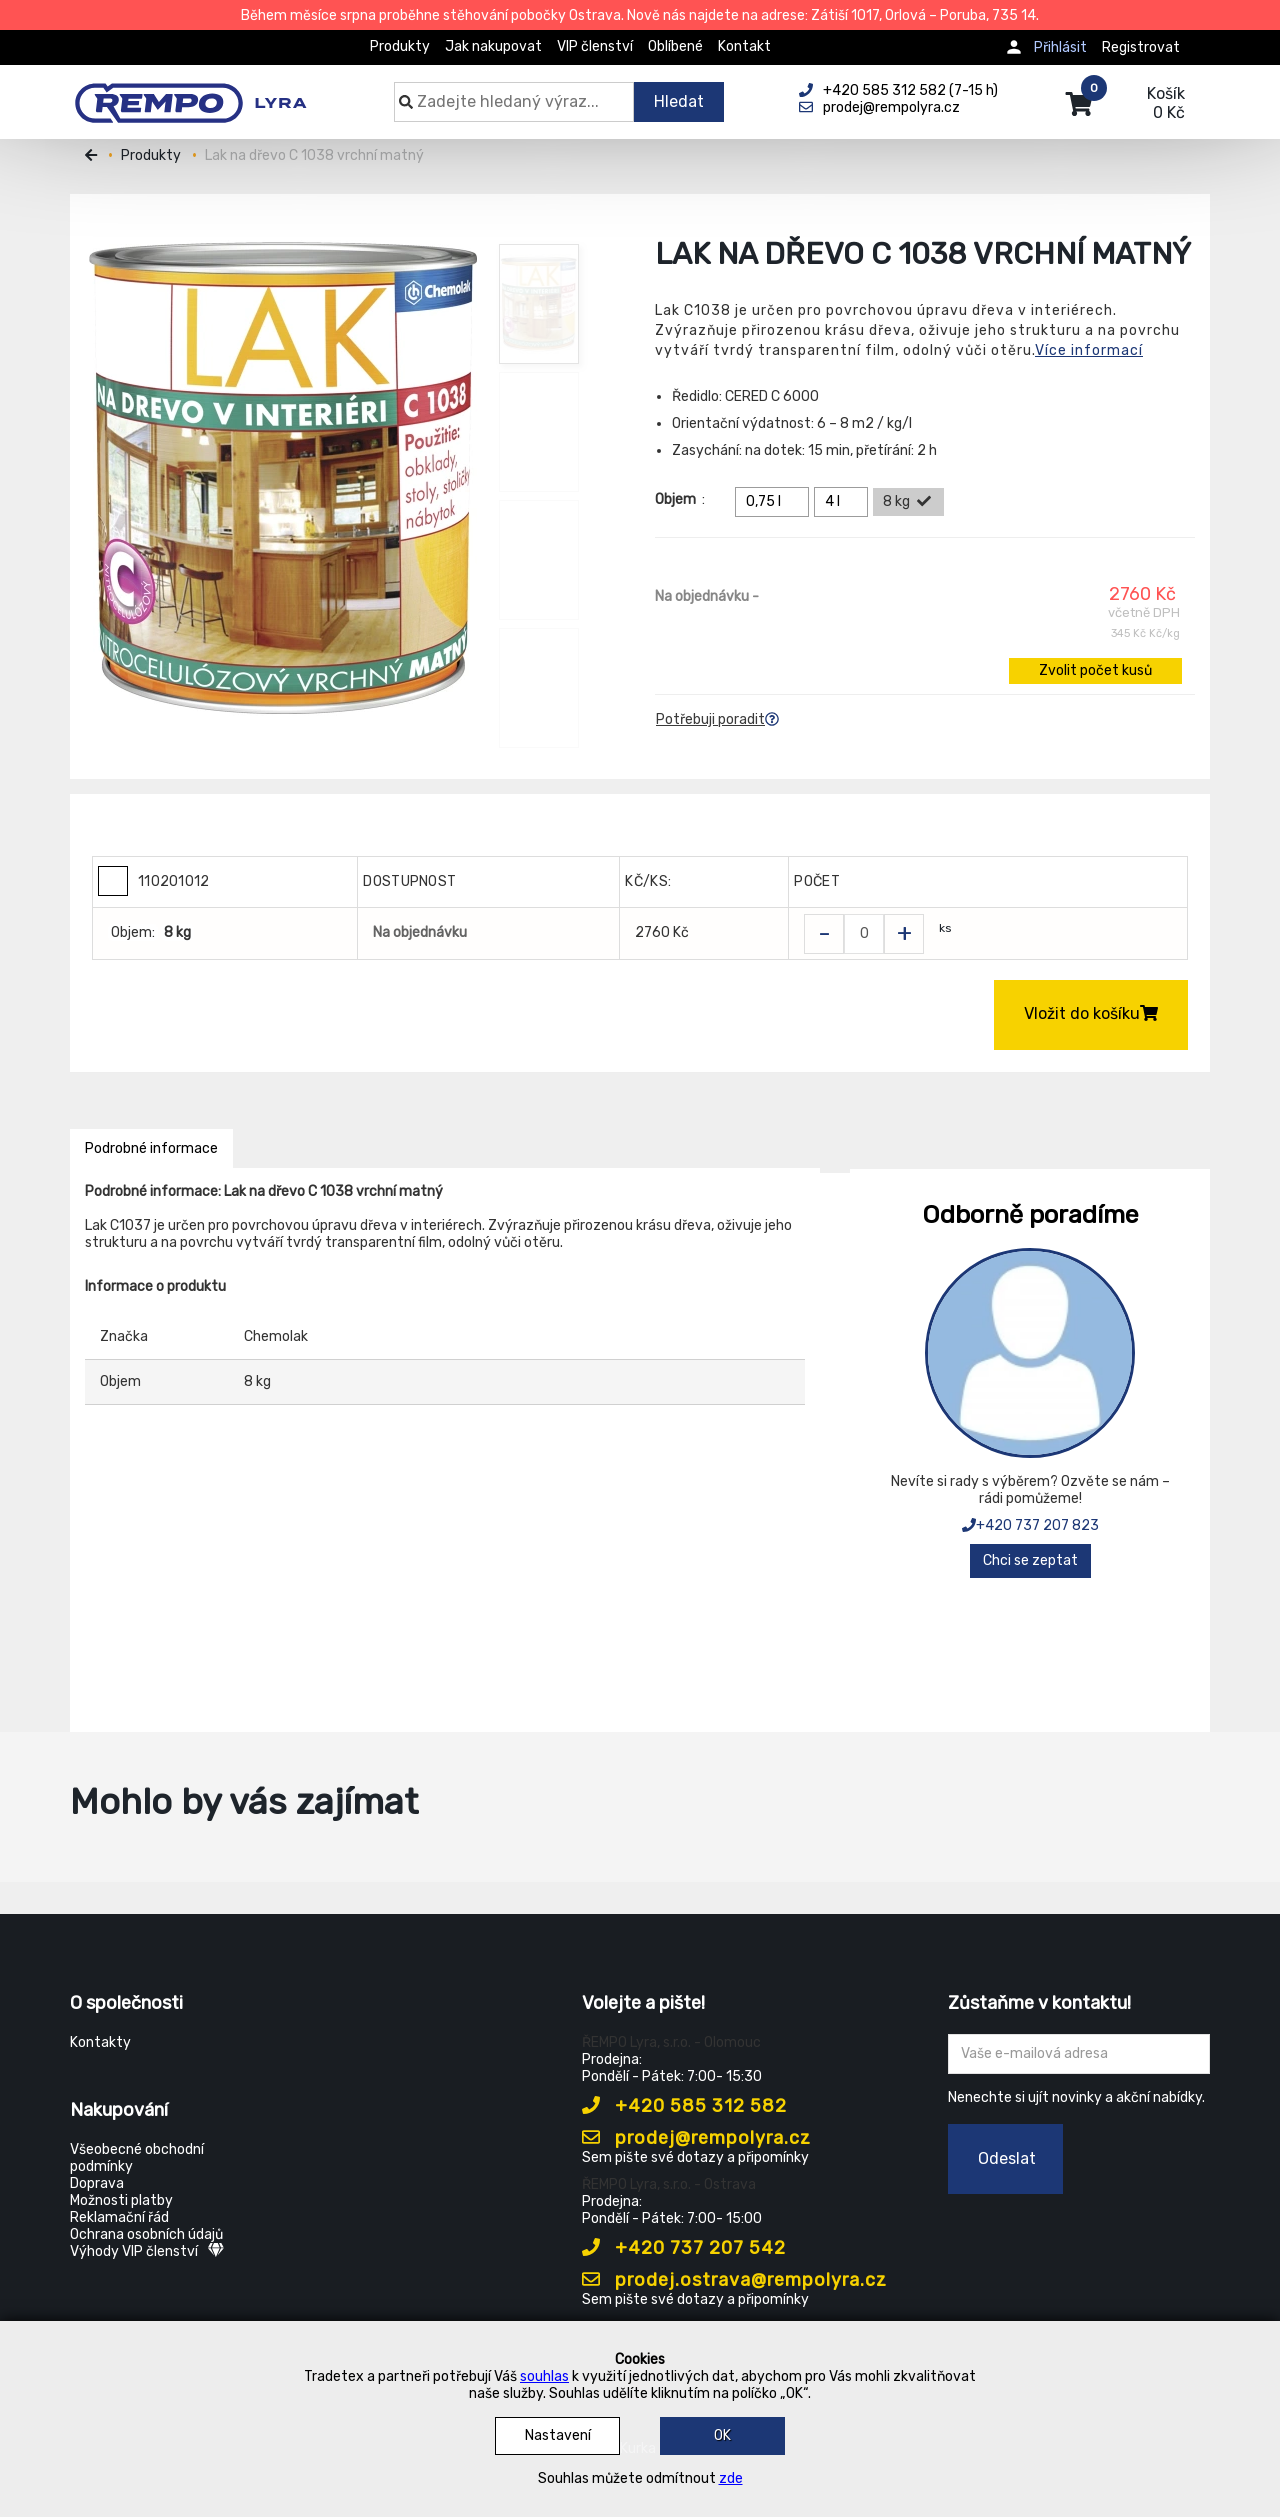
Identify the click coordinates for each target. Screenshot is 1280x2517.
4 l (844, 502)
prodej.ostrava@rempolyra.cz (734, 2280)
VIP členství (595, 46)
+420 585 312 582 (684, 2106)
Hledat (679, 101)
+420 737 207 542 (684, 2248)
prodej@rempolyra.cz (696, 2138)
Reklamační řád (119, 2217)
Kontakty (100, 2042)
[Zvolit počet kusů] (864, 934)
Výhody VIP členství (147, 2251)
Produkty (400, 46)
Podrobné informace (151, 1148)
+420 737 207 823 (1030, 1525)
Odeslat (1007, 2158)
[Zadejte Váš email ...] (1079, 2054)
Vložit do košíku (1091, 1013)
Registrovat (1141, 47)
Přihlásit (1060, 47)
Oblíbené (675, 46)
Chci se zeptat (1030, 1560)
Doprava (97, 2183)
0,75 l (775, 502)
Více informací (1089, 350)
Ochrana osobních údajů (146, 2234)
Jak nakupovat (493, 46)
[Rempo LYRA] (190, 92)
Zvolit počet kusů (1095, 670)
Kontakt (744, 46)
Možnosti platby (121, 2200)
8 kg (908, 502)
